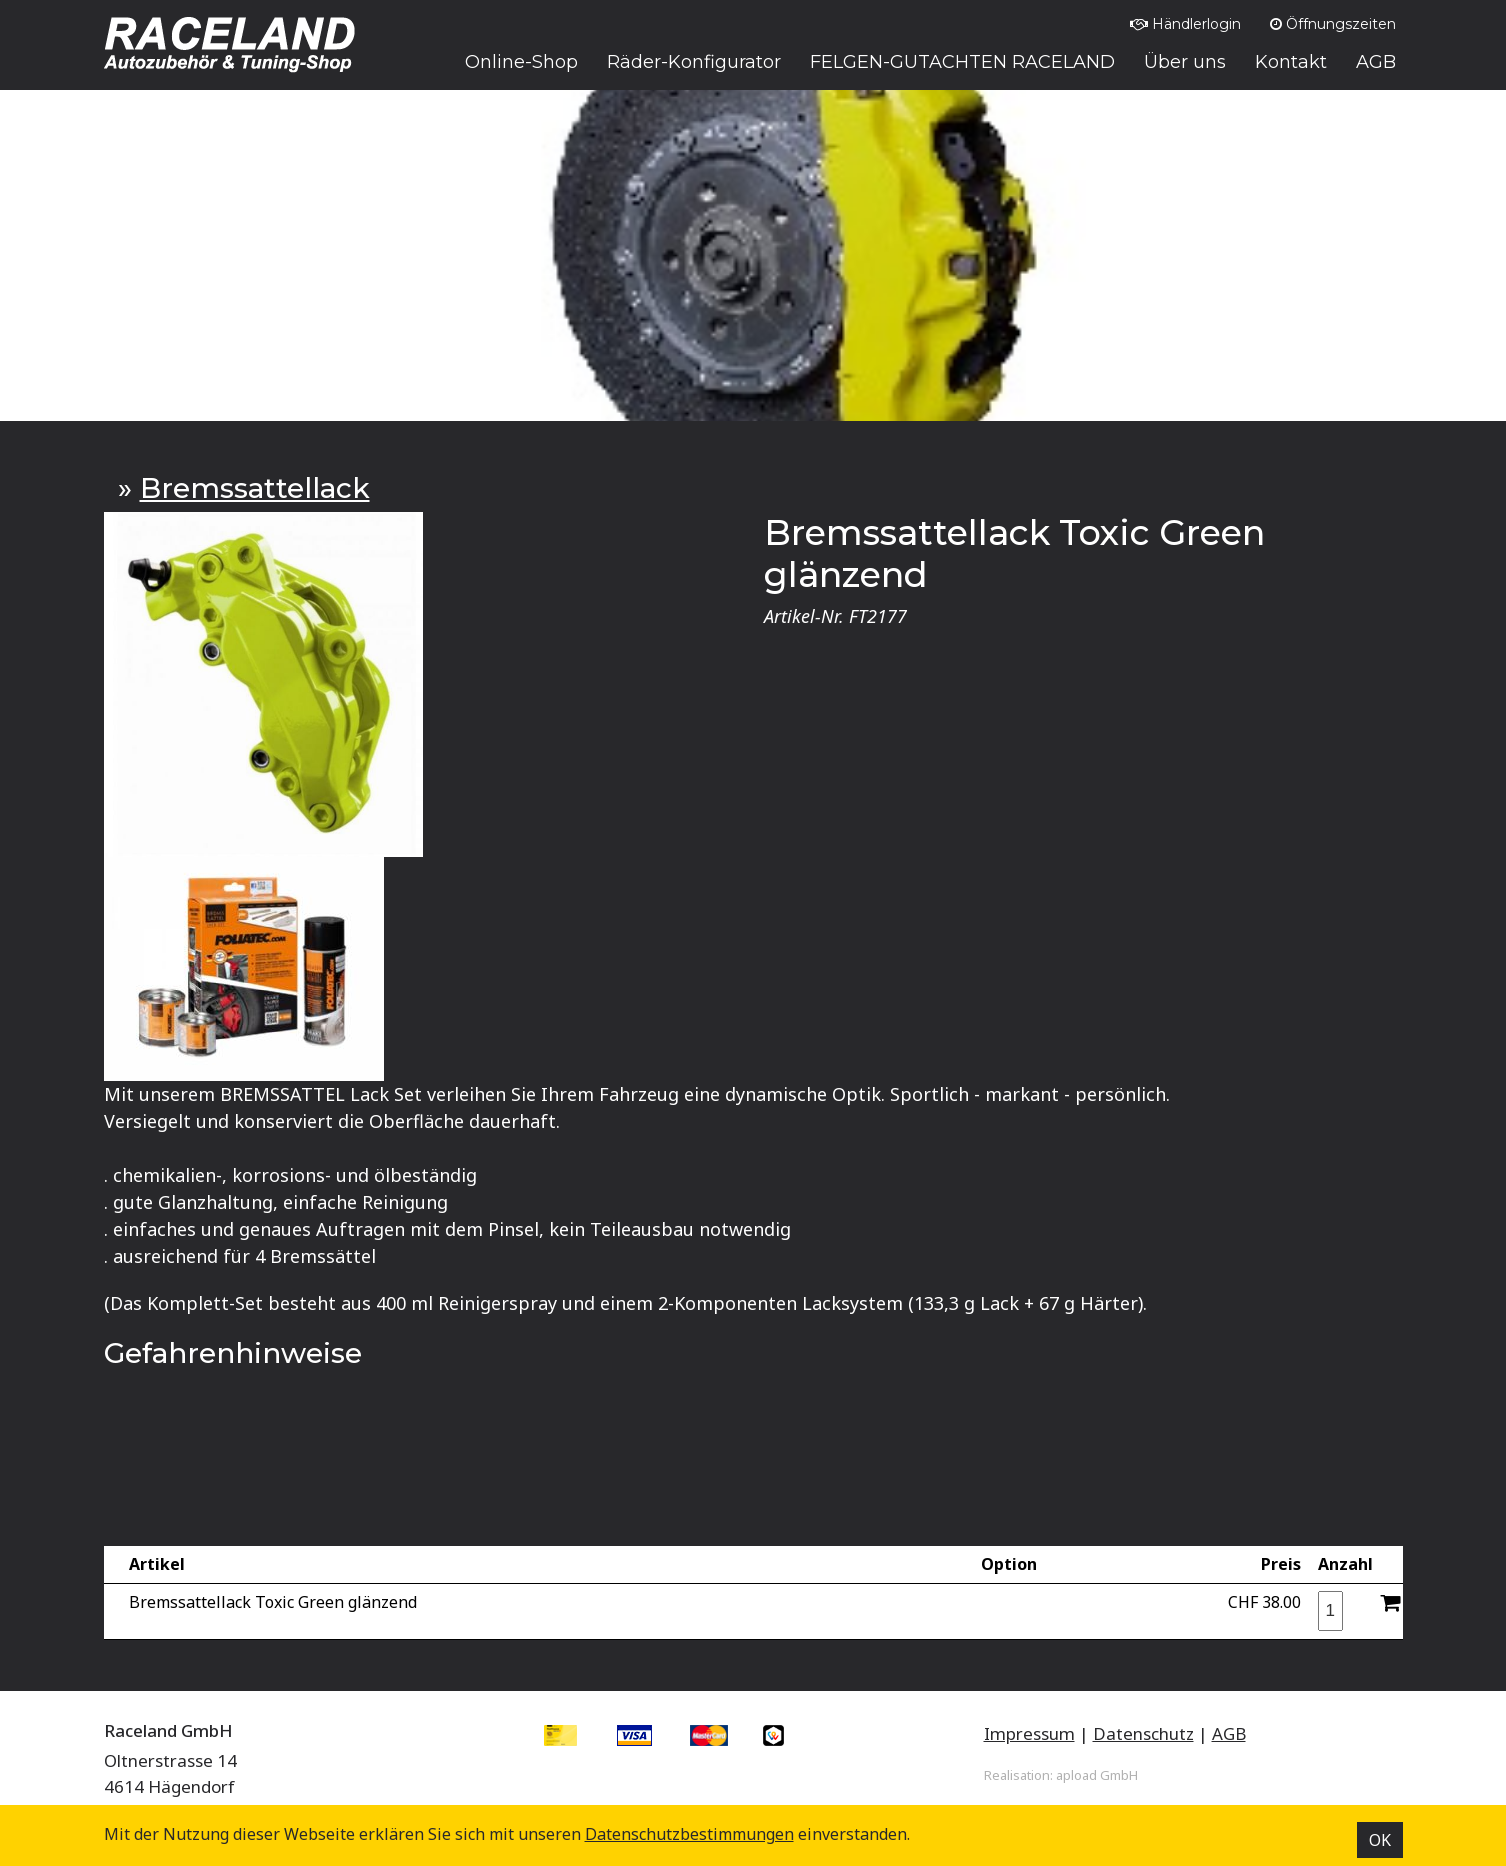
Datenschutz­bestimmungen (689, 1834)
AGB (1229, 1733)
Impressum (1029, 1733)
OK (1380, 1840)
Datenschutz (1143, 1733)
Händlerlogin (1185, 24)
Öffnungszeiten (1333, 24)
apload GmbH (1097, 1775)
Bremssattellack (255, 488)
